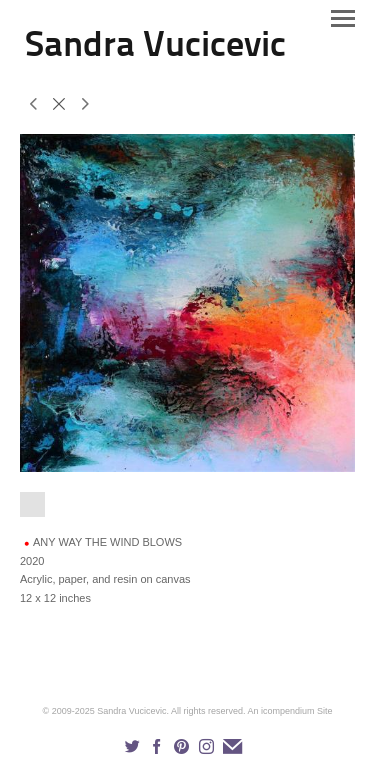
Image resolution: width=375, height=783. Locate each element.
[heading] (155, 52)
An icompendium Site (289, 711)
